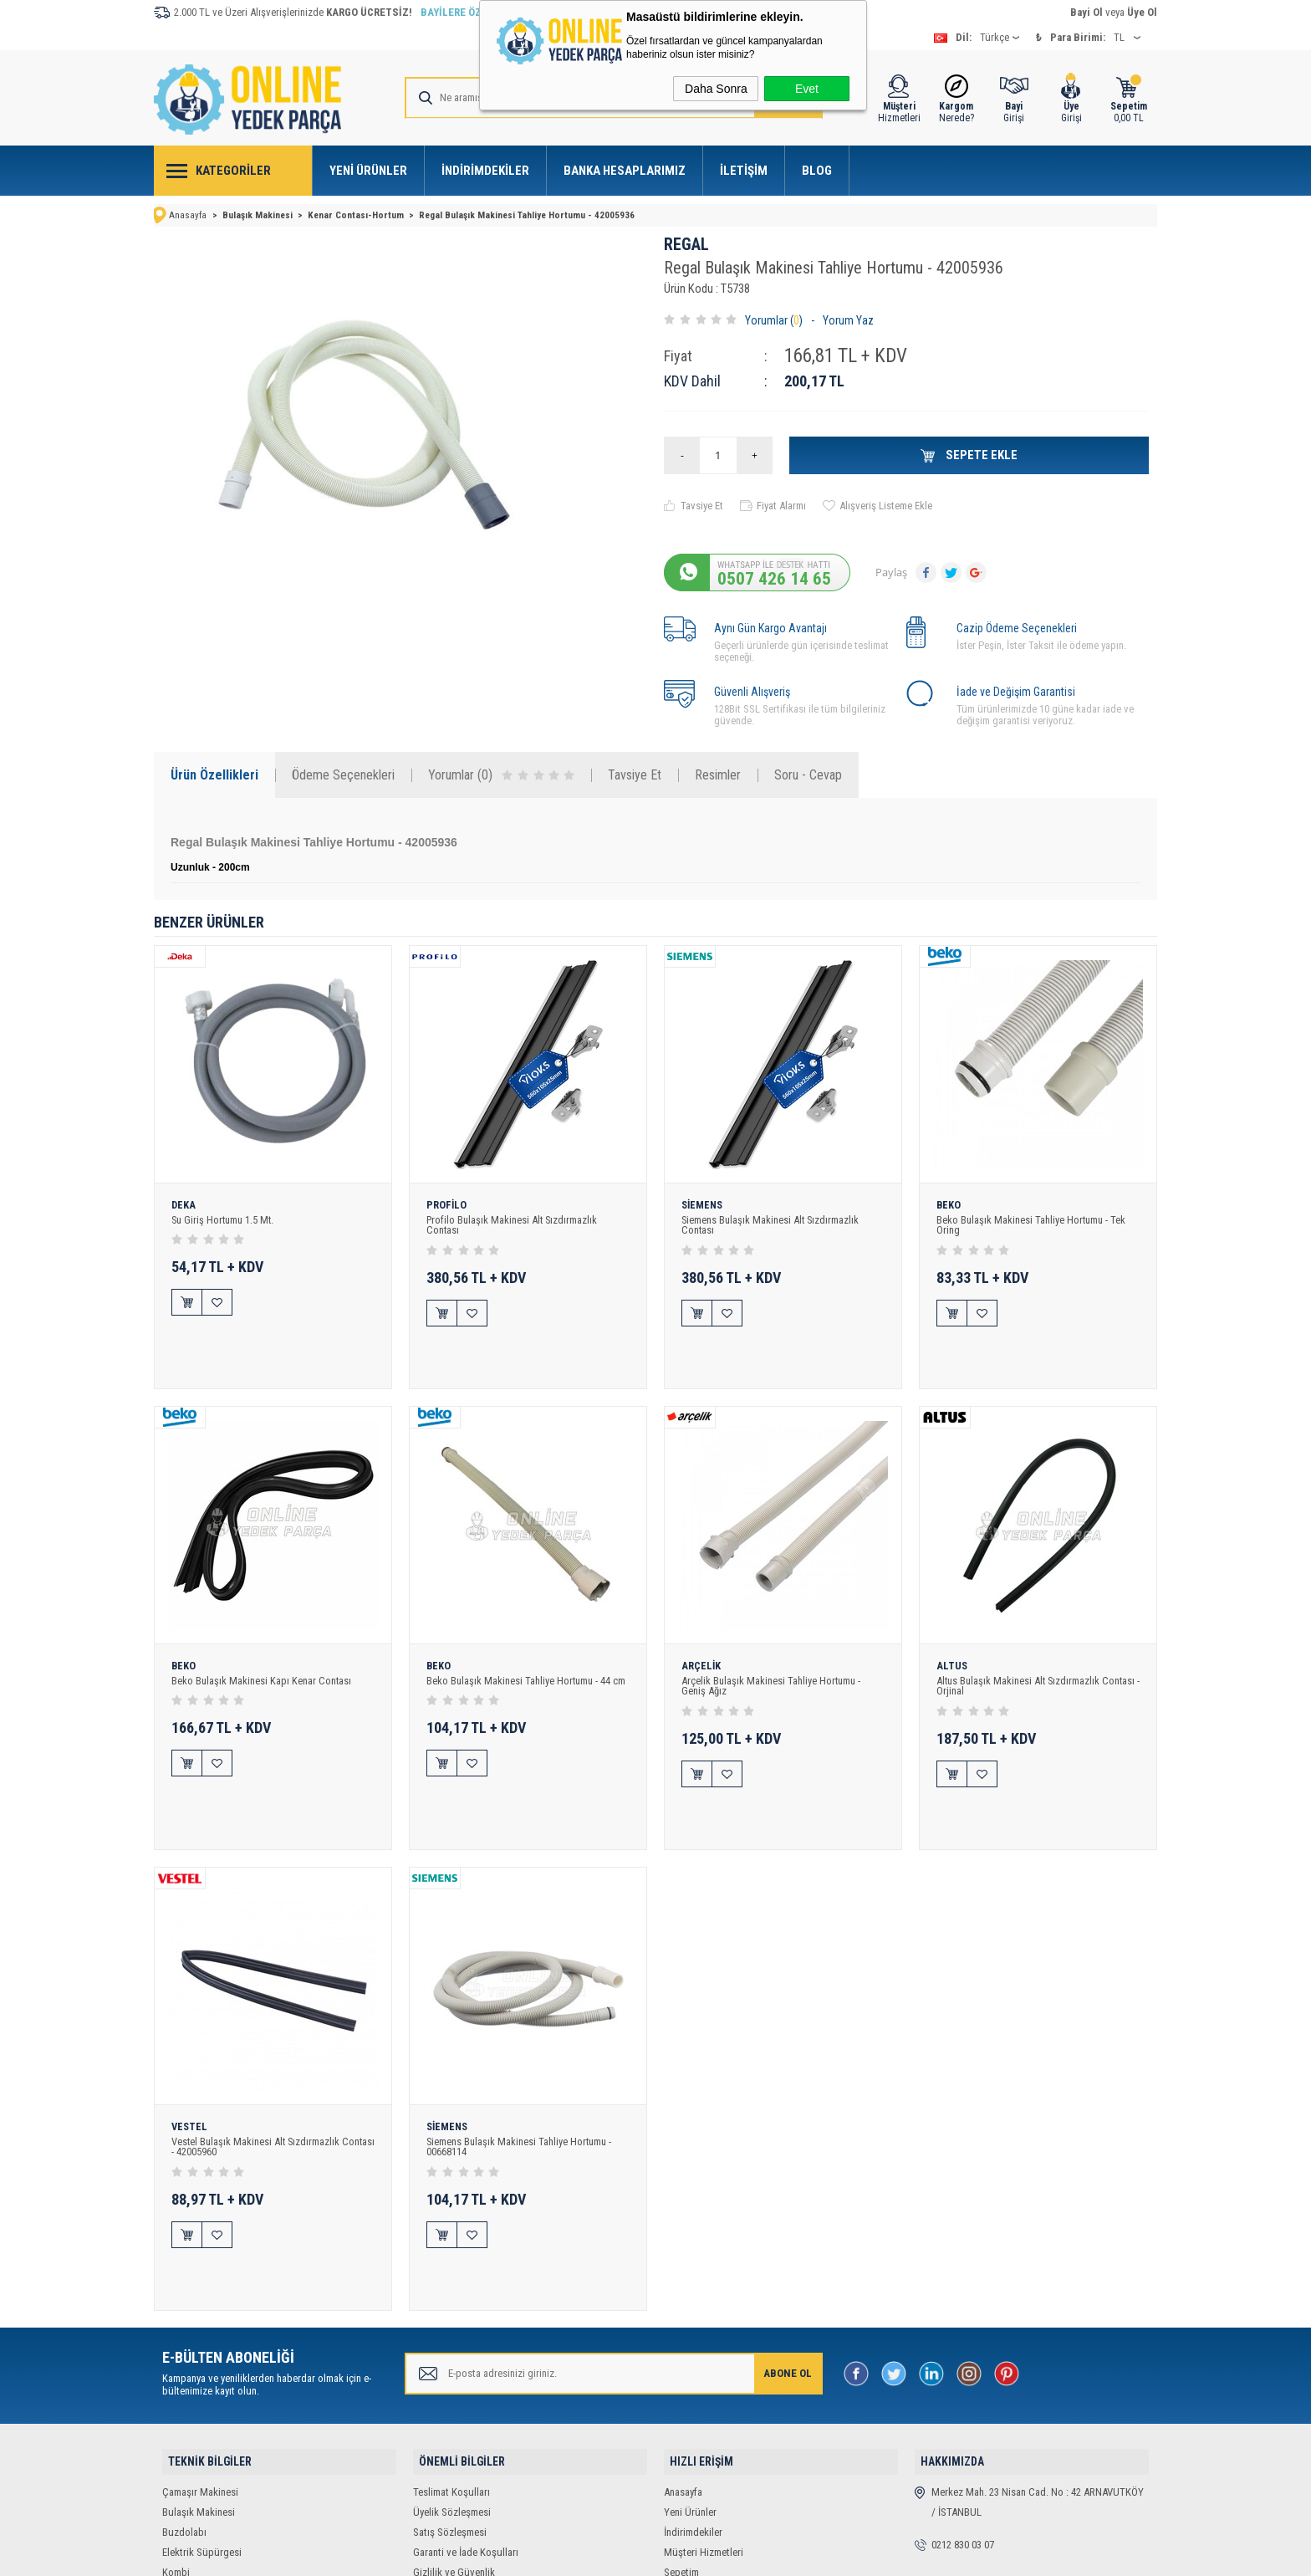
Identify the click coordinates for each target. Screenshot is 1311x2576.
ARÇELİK (701, 1621)
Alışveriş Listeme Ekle (885, 504)
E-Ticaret (604, 2555)
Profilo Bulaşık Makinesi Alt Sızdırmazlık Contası (513, 1224)
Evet (807, 88)
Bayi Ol (1086, 12)
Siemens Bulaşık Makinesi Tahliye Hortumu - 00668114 (520, 2057)
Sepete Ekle (980, 453)
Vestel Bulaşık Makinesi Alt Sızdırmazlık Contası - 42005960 (257, 2057)
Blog (817, 170)
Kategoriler (233, 170)
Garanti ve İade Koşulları (465, 2411)
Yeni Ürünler (368, 170)
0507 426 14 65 (774, 577)
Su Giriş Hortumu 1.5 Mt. (224, 1219)
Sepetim (681, 2431)
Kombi (176, 2431)
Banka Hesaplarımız (625, 170)
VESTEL (190, 2037)
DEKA (183, 1204)
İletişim (744, 170)
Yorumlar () (774, 318)
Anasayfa (683, 2351)
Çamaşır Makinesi (200, 2351)
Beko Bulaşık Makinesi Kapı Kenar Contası (262, 1635)
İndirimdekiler (485, 170)
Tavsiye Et (702, 504)
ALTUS (952, 1621)
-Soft (568, 2555)
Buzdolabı (184, 2391)
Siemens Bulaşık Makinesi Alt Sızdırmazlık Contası (771, 1224)
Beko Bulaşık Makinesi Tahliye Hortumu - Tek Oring (1032, 1224)
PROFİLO (446, 1204)
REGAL (686, 243)
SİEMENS (703, 1204)
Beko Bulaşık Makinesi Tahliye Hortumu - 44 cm (527, 1635)
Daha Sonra (716, 88)
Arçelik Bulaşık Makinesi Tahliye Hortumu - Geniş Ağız (772, 1641)
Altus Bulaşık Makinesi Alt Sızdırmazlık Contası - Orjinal (1038, 1641)
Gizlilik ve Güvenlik (454, 2431)
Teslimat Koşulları (451, 2351)
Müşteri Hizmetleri (703, 2411)
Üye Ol (1142, 12)
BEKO (949, 1204)
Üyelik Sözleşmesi (452, 2371)
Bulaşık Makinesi (198, 2371)
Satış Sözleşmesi (450, 2391)
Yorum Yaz (848, 318)
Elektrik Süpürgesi (202, 2411)
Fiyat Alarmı (781, 504)
